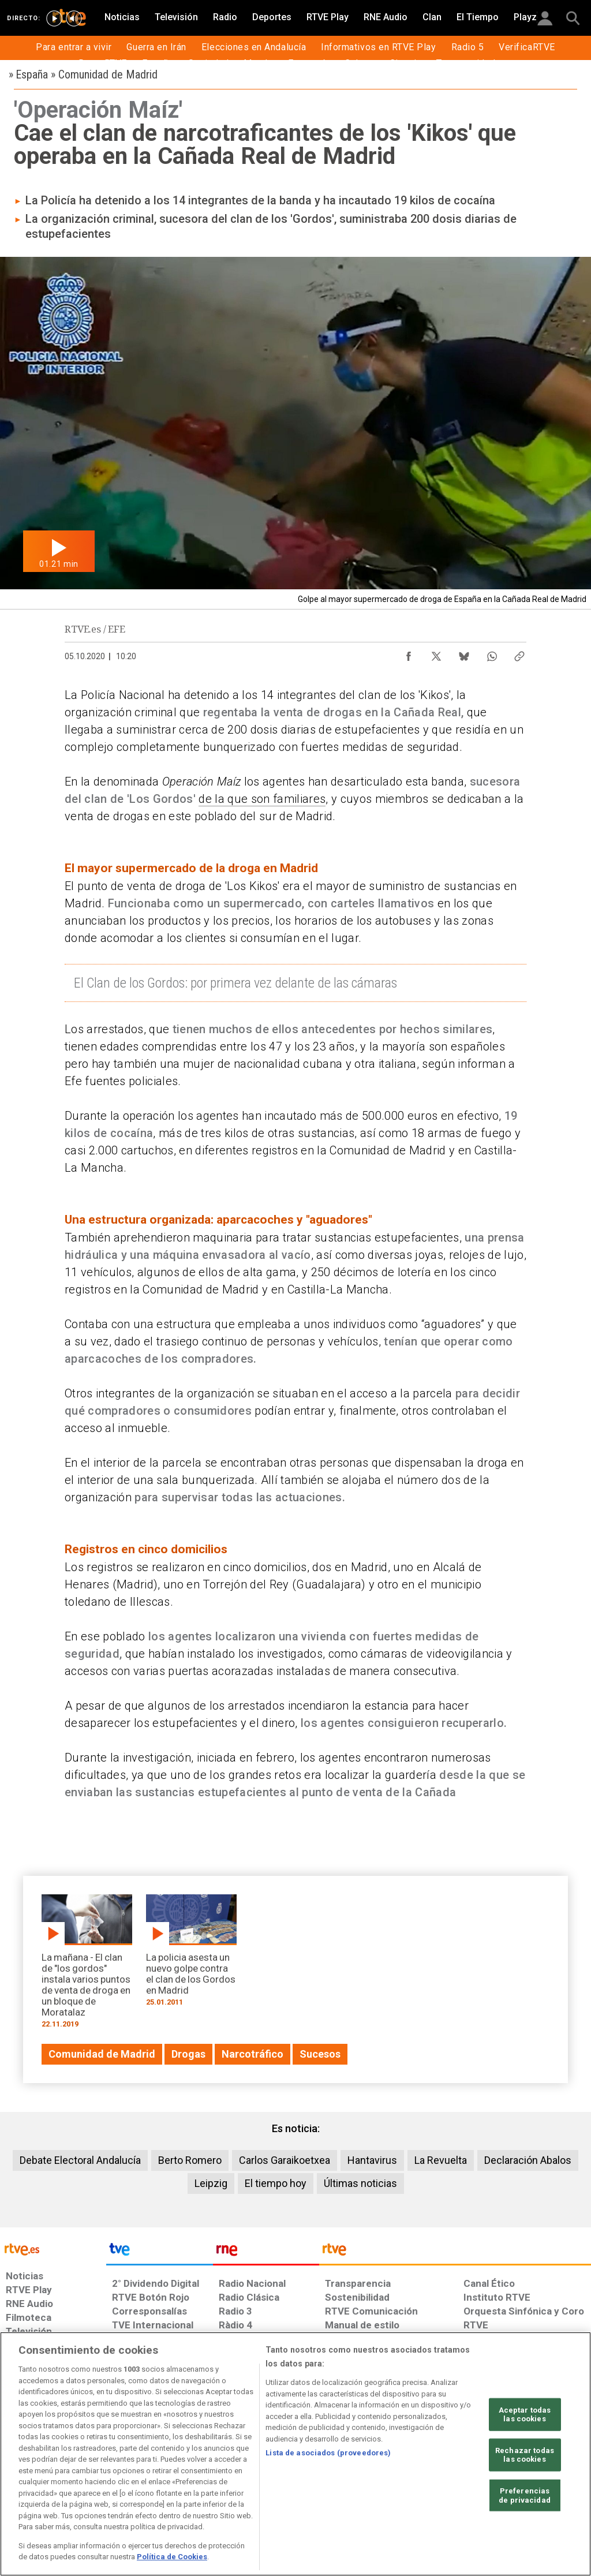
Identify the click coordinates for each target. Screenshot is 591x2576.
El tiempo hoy (275, 2183)
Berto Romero (190, 2160)
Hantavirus (372, 2160)
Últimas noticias (360, 2183)
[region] (295, 2454)
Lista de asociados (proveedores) (328, 2452)
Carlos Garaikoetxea (284, 2160)
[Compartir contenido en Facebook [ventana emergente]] (408, 653)
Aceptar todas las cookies (525, 2414)
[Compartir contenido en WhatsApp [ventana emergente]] (492, 653)
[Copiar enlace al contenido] (519, 653)
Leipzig (210, 2183)
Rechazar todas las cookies (524, 2455)
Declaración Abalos (527, 2160)
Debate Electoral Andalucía (80, 2160)
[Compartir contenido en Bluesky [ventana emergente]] (464, 653)
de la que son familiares (262, 799)
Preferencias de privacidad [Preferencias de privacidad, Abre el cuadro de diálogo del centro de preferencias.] (525, 2495)
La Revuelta (440, 2160)
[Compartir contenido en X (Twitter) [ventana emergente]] (436, 653)
